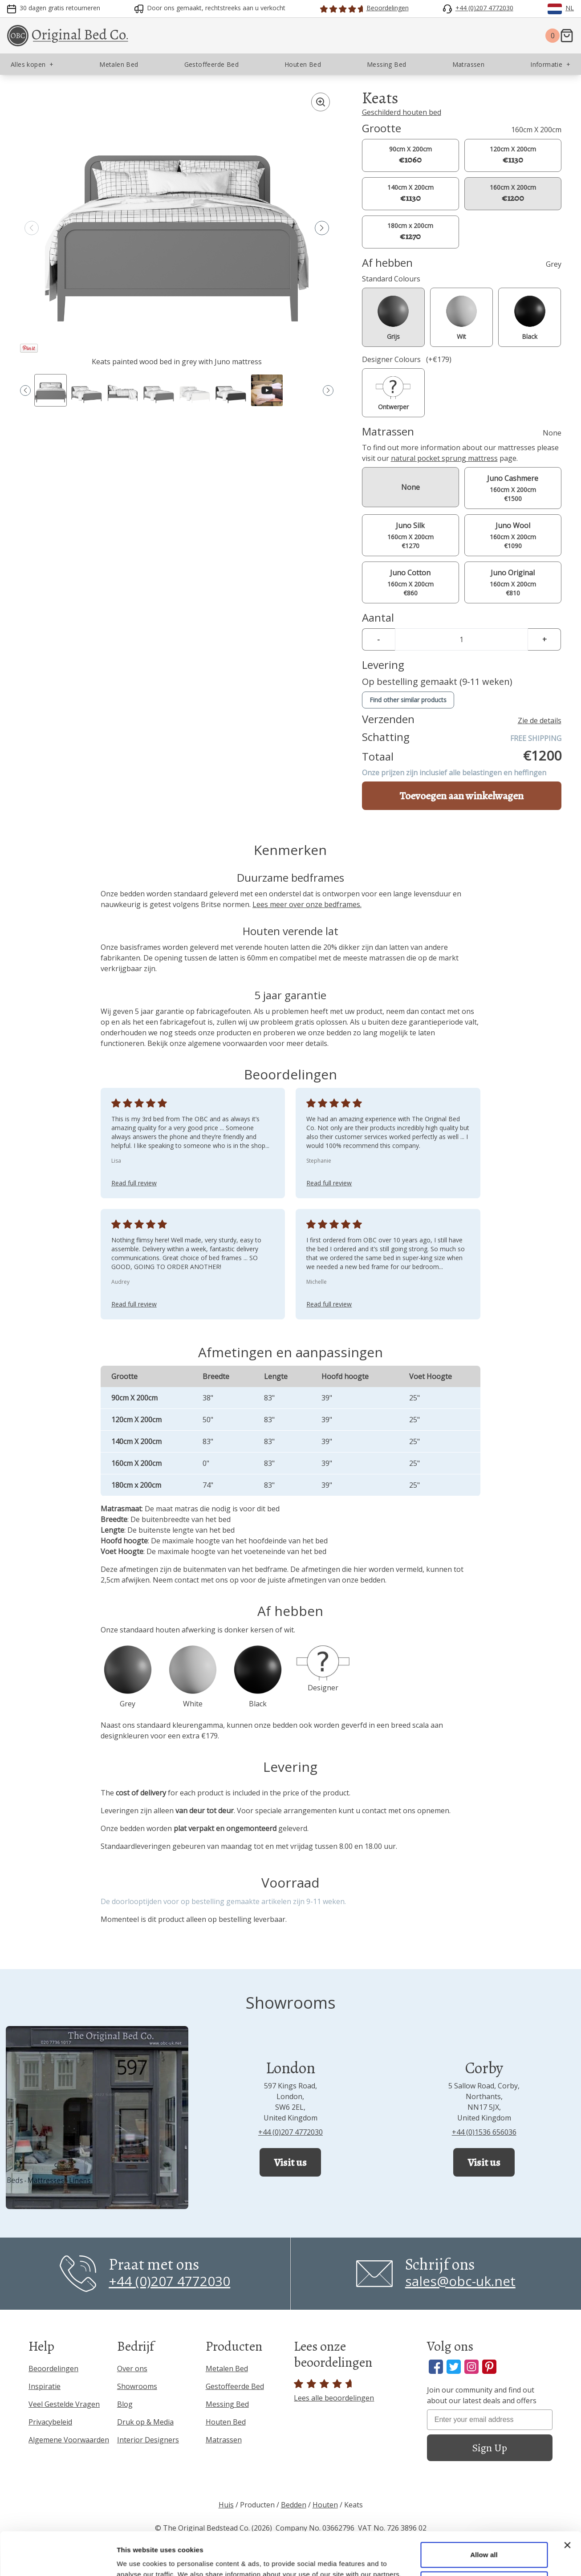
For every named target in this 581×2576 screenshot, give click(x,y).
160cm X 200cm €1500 (513, 488)
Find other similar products (408, 700)
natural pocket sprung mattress (444, 458)
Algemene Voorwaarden (68, 2440)
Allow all (484, 2514)
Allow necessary (483, 2543)
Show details (137, 2558)
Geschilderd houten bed (401, 112)
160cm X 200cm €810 (513, 582)
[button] (322, 228)
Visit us (290, 2162)
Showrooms (137, 2386)
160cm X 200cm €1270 (410, 535)
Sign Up (489, 2448)
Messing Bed (227, 2404)
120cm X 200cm (513, 155)
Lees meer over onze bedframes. (307, 904)
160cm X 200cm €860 (410, 582)
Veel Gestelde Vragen (64, 2404)
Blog (125, 2404)
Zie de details (539, 720)
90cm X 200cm (410, 155)
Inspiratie (44, 2386)
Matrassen (224, 2440)
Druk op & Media (145, 2422)
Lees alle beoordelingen (334, 2391)
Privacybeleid (50, 2422)
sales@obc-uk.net (460, 2281)
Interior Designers (148, 2440)
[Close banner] (567, 2505)
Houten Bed (226, 2422)
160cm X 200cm (513, 193)
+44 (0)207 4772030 (290, 2132)
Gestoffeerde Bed (235, 2386)
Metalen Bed (227, 2368)
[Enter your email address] (490, 2419)
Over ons (132, 2368)
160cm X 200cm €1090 (513, 535)
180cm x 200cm (410, 231)
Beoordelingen (53, 2368)
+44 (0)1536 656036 (484, 2132)
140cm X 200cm (410, 193)
